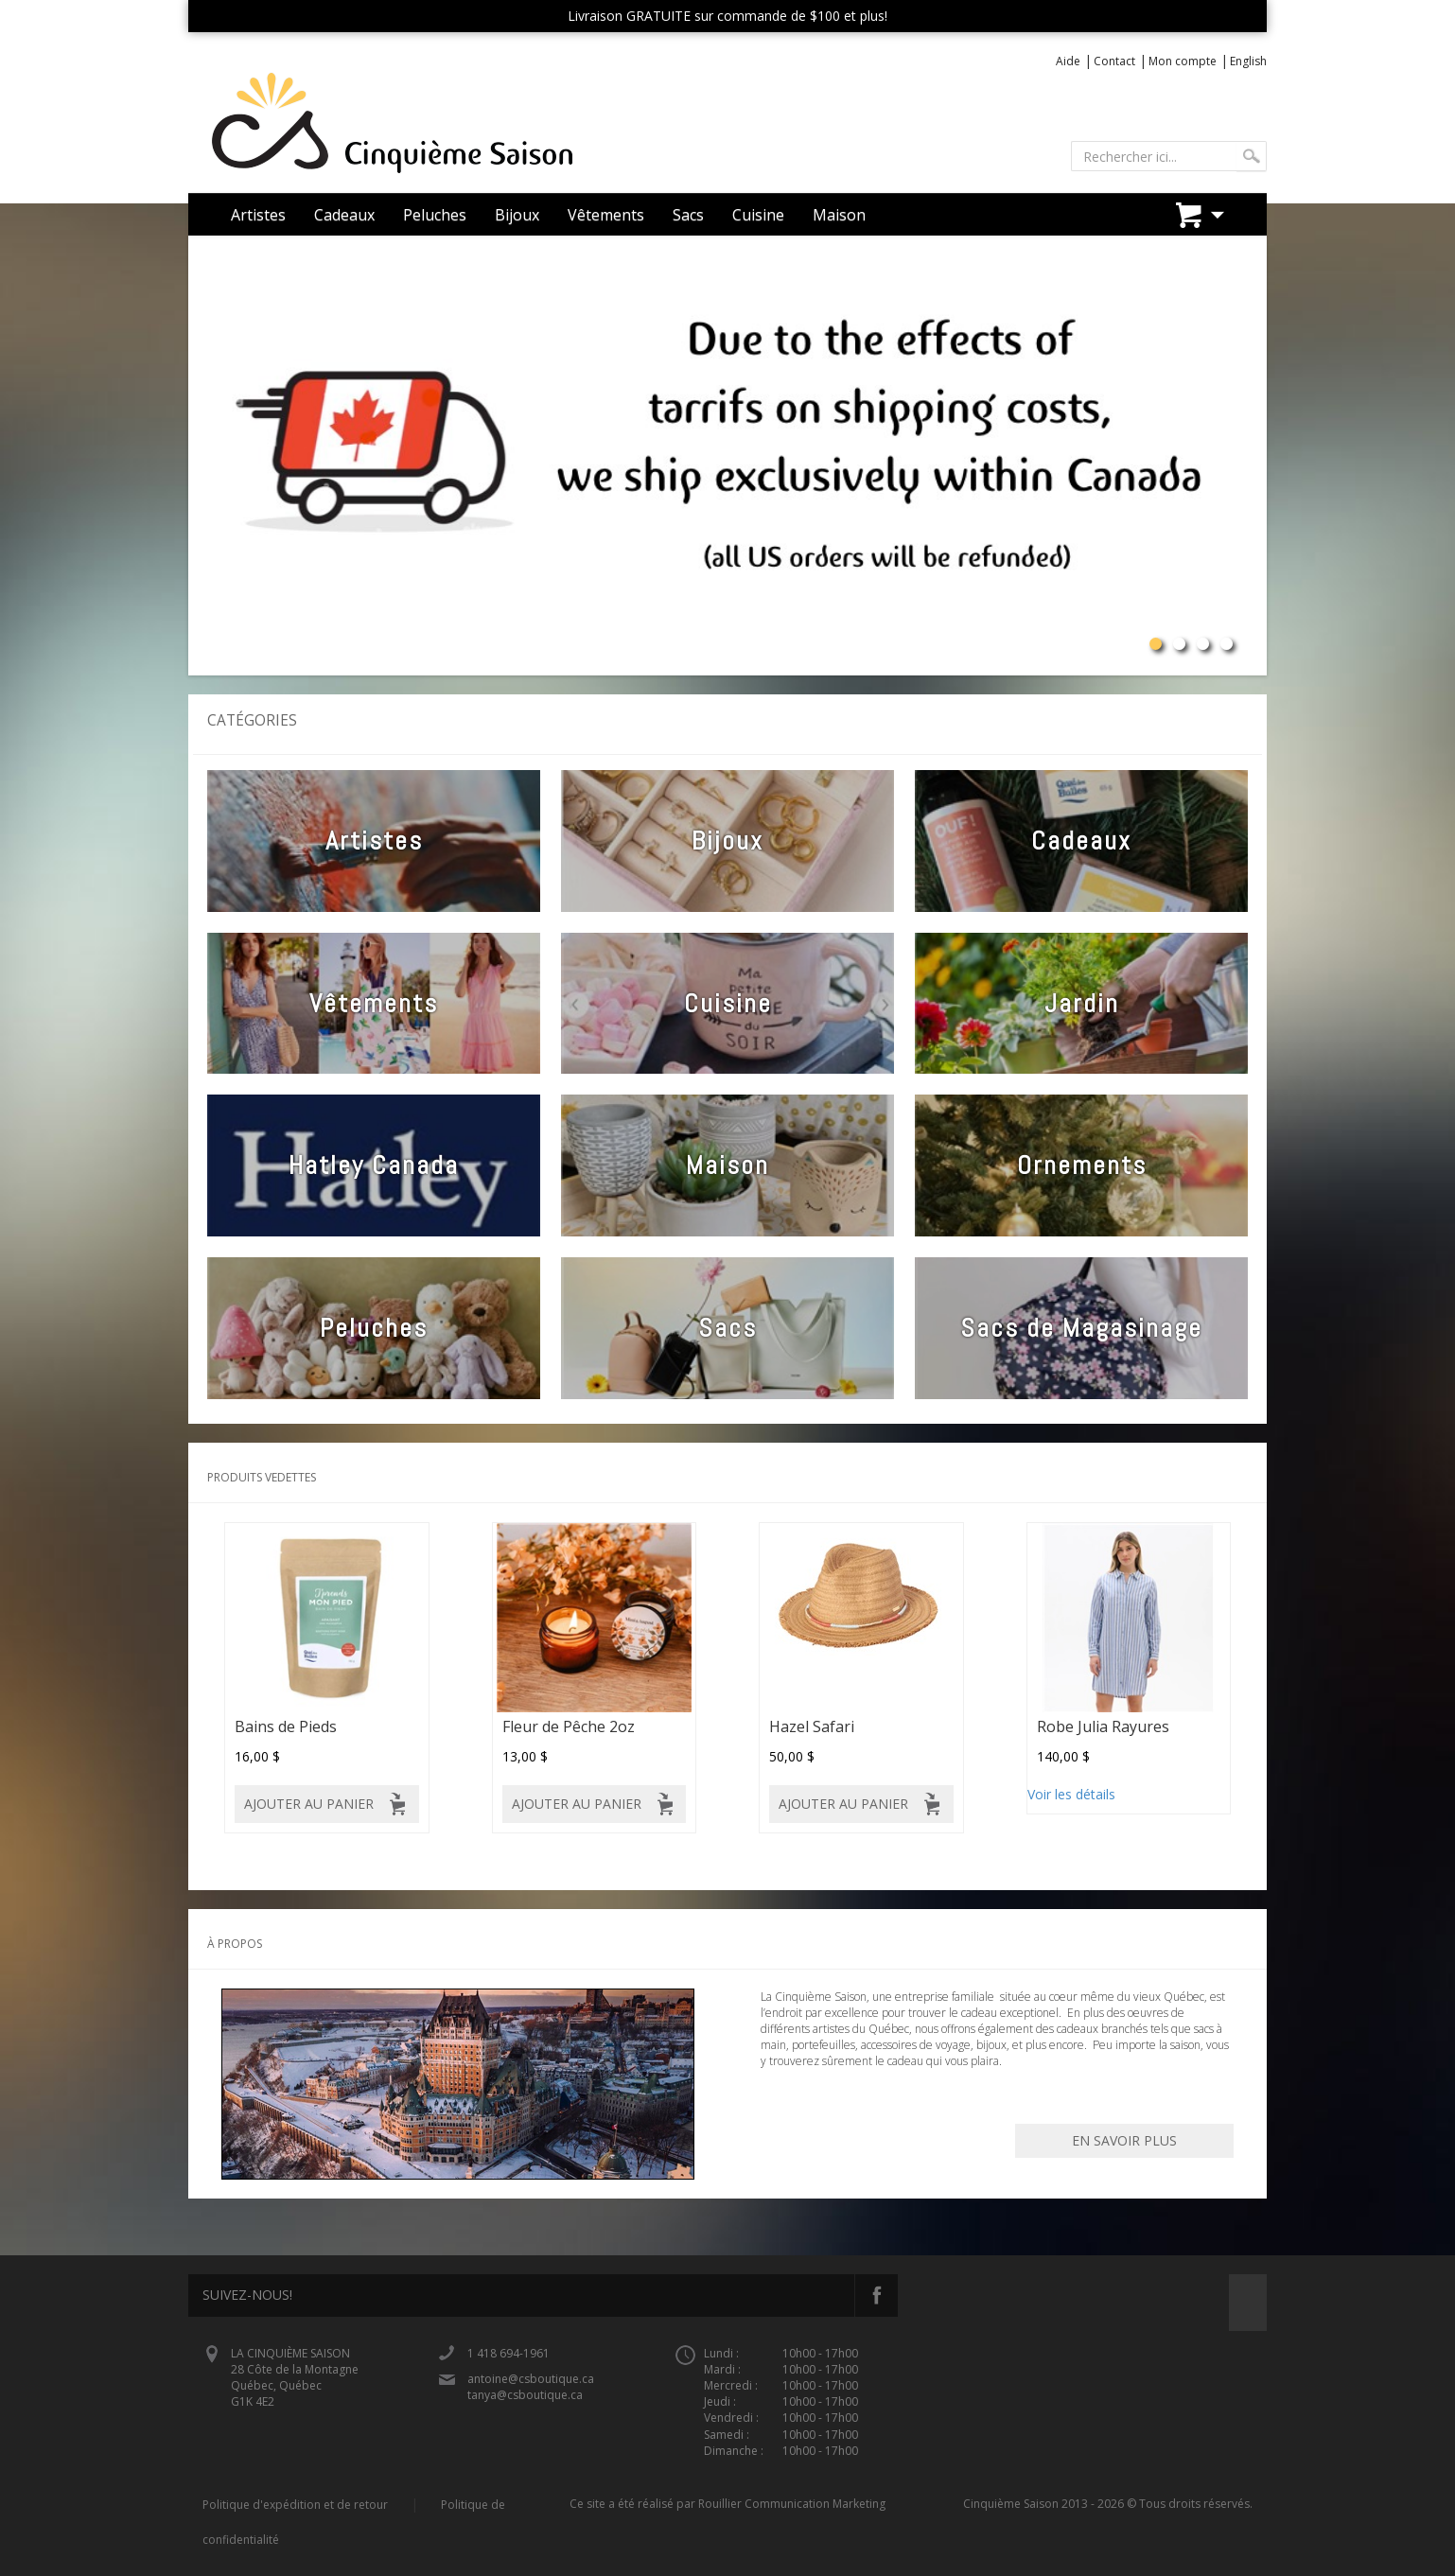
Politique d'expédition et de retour (295, 2505)
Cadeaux (344, 214)
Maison (839, 214)
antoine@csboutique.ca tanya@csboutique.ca (530, 2387)
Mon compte (1182, 61)
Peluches (434, 214)
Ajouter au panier (309, 1804)
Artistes (258, 214)
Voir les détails (1071, 1794)
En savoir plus (1124, 2140)
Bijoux (517, 214)
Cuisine (758, 214)
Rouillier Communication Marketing (791, 2504)
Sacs (688, 214)
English (1248, 61)
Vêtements (606, 214)
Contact (1114, 61)
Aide (1068, 61)
